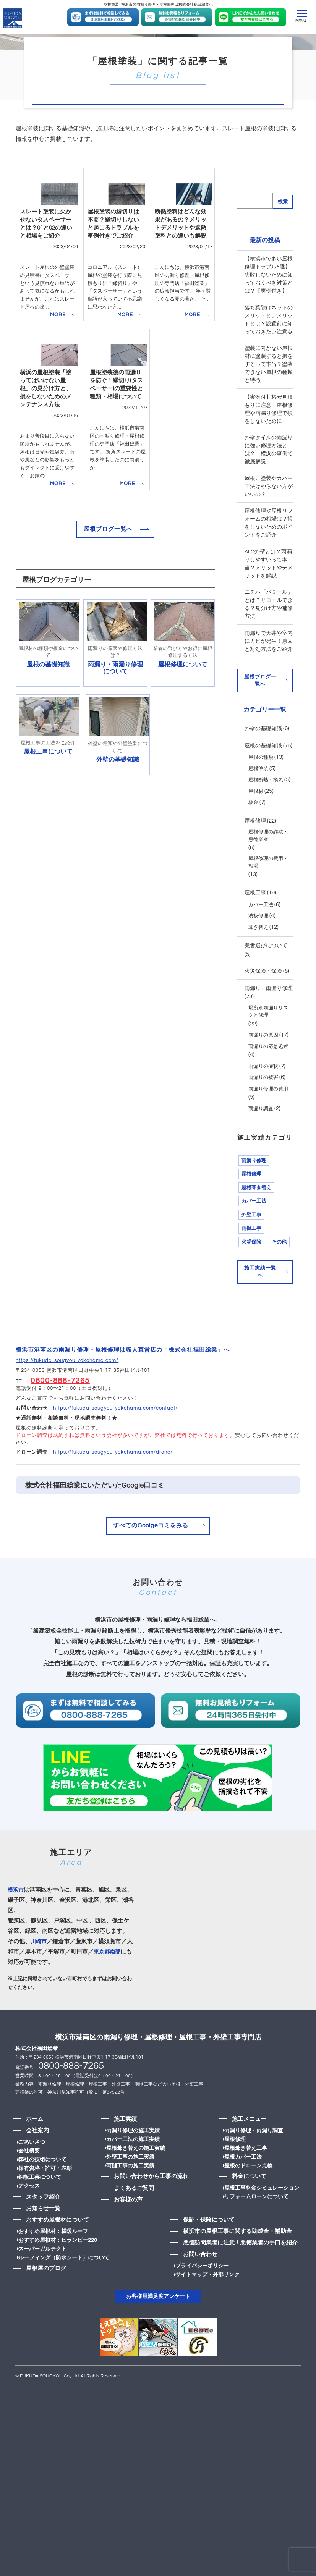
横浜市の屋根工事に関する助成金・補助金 (240, 2274)
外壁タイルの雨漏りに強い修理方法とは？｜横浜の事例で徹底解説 (269, 494)
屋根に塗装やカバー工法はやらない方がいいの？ (269, 531)
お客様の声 (128, 2241)
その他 (279, 1286)
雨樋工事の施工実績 (133, 2208)
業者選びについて (266, 989)
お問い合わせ (203, 2296)
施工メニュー (244, 2161)
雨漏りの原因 (263, 1079)
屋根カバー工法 (241, 2199)
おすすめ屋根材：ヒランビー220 (57, 2282)
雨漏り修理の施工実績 (136, 2172)
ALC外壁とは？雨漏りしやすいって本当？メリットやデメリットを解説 (269, 608)
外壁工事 (251, 1258)
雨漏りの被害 (263, 1121)
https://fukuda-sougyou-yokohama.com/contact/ (115, 1451)
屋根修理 (255, 865)
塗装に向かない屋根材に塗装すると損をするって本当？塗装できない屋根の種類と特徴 (269, 409)
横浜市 (16, 1932)
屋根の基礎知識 (263, 789)
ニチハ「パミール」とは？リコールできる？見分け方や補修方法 (269, 649)
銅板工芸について (39, 2219)
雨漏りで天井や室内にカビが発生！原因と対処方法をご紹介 (269, 686)
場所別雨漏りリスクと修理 (268, 1055)
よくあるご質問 (134, 2230)
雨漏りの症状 (263, 1110)
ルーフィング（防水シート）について (63, 2300)
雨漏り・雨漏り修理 (269, 1032)
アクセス (29, 2228)
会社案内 (34, 2173)
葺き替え (258, 971)
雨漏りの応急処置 (268, 1090)
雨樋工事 (251, 1272)
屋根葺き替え (256, 1231)
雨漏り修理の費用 (268, 1132)
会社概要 (29, 2193)
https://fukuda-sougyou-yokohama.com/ (67, 1403)
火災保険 (251, 1286)
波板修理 (258, 959)
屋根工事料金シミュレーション (260, 2230)
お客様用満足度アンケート (158, 2338)
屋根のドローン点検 (247, 2208)
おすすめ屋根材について (54, 2262)
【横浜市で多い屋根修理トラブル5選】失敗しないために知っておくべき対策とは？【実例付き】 (269, 320)
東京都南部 (108, 1994)
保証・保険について (212, 2262)
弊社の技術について (42, 2201)
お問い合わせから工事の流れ (151, 2219)
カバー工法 (260, 948)
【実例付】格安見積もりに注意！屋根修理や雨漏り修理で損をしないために (269, 454)
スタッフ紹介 (40, 2239)
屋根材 (255, 835)
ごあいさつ (31, 2184)
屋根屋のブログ (43, 2311)
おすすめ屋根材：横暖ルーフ (53, 2273)
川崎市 (39, 1983)
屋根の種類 (260, 801)
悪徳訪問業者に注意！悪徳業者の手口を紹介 (243, 2285)
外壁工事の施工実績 (133, 2199)
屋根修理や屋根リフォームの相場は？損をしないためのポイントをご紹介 (269, 568)
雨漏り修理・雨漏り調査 (252, 2172)
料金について (244, 2219)
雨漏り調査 (260, 1152)
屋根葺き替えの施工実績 (138, 2190)
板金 (253, 846)
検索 (283, 246)
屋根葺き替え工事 (244, 2190)
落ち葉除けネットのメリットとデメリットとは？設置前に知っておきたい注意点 (269, 364)
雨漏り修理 (253, 1204)
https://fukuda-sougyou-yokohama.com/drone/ (113, 1494)
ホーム (31, 2161)
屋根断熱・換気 (265, 823)
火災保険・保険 (263, 1015)
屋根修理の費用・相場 (268, 906)
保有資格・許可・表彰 (45, 2210)
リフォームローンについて (255, 2238)
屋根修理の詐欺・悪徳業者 (268, 879)
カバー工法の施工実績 (136, 2181)
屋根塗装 (258, 812)
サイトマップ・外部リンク (213, 2316)
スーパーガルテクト (42, 2291)
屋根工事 (255, 937)
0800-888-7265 (60, 1423)
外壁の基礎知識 (263, 772)
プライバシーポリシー (208, 2308)
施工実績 (125, 2161)
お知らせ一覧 (40, 2250)
